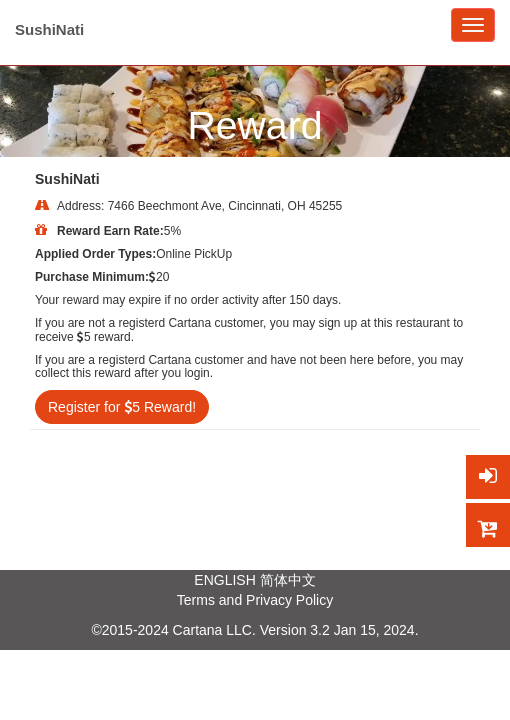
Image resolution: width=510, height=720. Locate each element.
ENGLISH (224, 580)
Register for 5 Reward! (122, 407)
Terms (196, 600)
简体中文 (288, 580)
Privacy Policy (289, 600)
